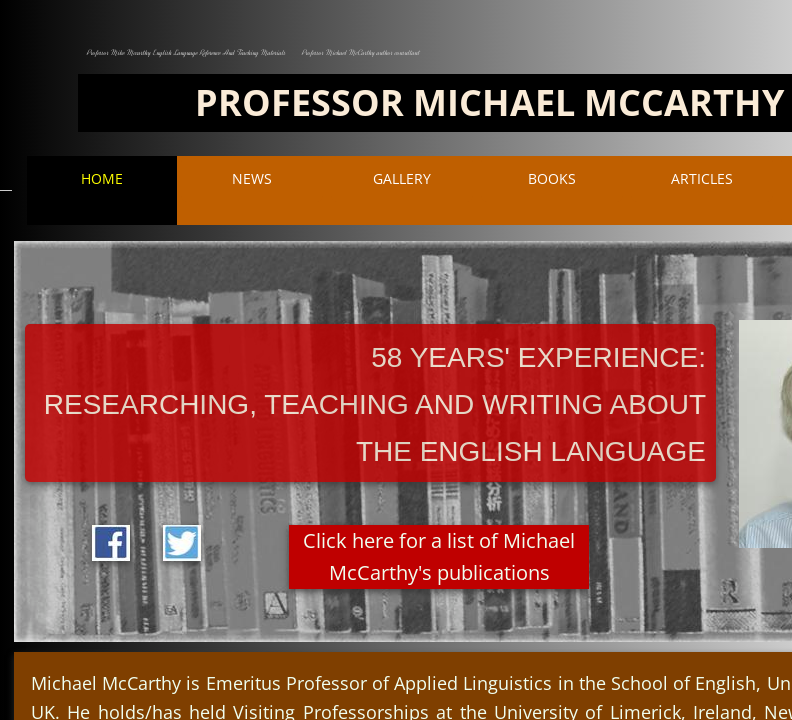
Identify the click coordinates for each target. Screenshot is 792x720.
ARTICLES (702, 178)
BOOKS (552, 178)
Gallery (402, 178)
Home (102, 178)
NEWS (252, 178)
